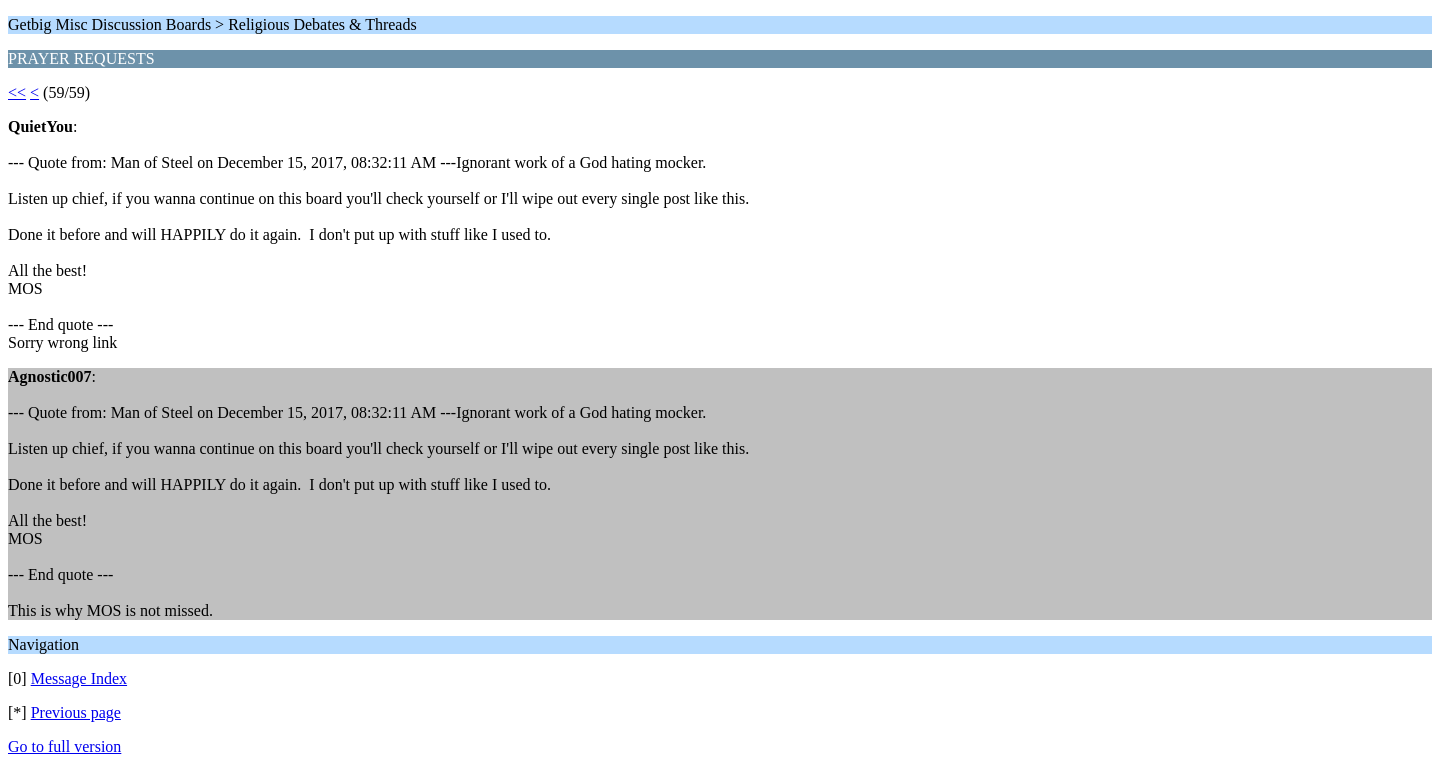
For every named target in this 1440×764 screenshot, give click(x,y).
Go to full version (64, 746)
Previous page (76, 712)
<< (17, 92)
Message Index (79, 678)
